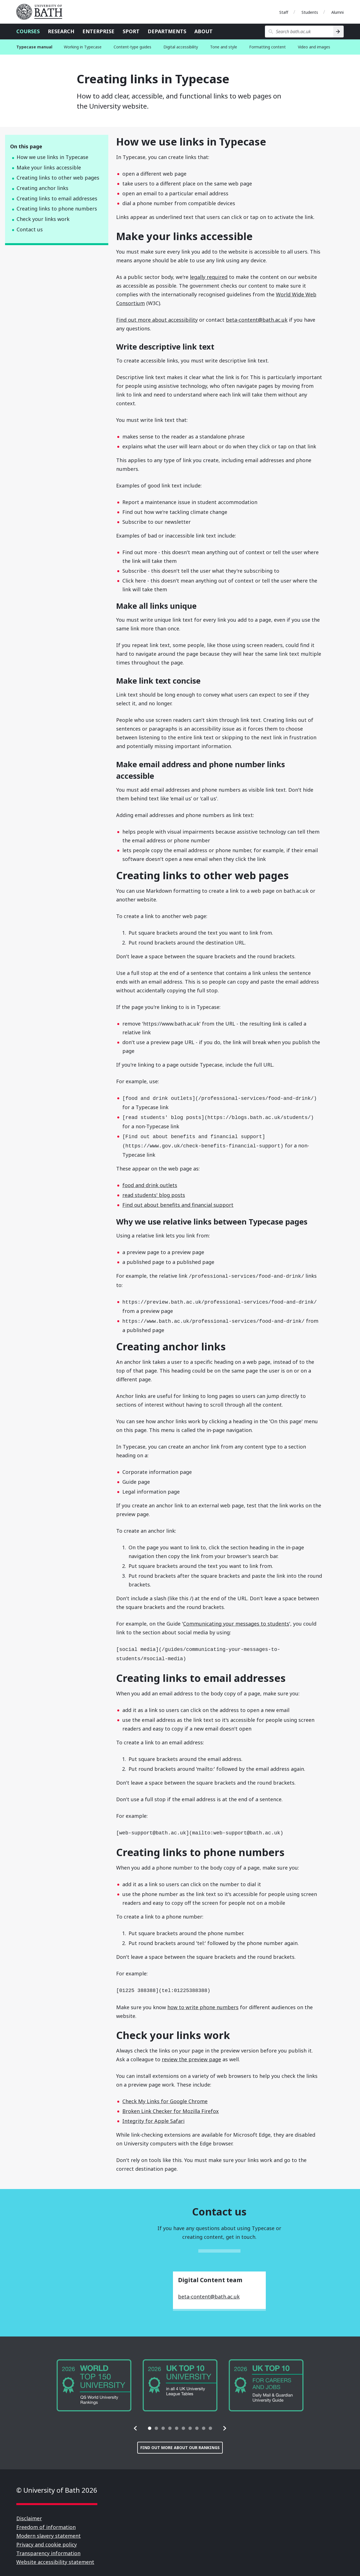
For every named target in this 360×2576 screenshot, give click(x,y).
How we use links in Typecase (52, 157)
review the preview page (191, 2053)
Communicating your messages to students (236, 1619)
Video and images (314, 47)
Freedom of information (46, 2520)
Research (61, 31)
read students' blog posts (153, 1192)
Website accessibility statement (55, 2555)
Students (310, 12)
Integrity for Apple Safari (153, 2114)
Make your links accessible (49, 167)
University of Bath (41, 12)
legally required (209, 277)
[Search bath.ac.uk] (299, 31)
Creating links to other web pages (58, 177)
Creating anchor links (42, 188)
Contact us (30, 229)
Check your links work (43, 219)
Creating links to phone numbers (57, 208)
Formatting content (267, 47)
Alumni (337, 12)
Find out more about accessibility (157, 319)
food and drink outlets (149, 1183)
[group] (94, 2379)
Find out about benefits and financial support (177, 1202)
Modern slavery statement (48, 2529)
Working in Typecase (83, 47)
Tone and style (223, 47)
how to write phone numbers (202, 2001)
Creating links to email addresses (57, 198)
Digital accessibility (180, 47)
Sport (131, 31)
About (203, 31)
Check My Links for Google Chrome (165, 2095)
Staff (283, 12)
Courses (28, 31)
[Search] (338, 31)
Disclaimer (29, 2512)
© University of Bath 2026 (56, 2483)
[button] (135, 2422)
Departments (167, 31)
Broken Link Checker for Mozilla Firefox (170, 2104)
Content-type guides (132, 47)
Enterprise (98, 31)
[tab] (149, 2422)
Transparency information (48, 2547)
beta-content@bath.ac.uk (256, 319)
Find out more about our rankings (180, 2441)
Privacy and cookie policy (46, 2538)
